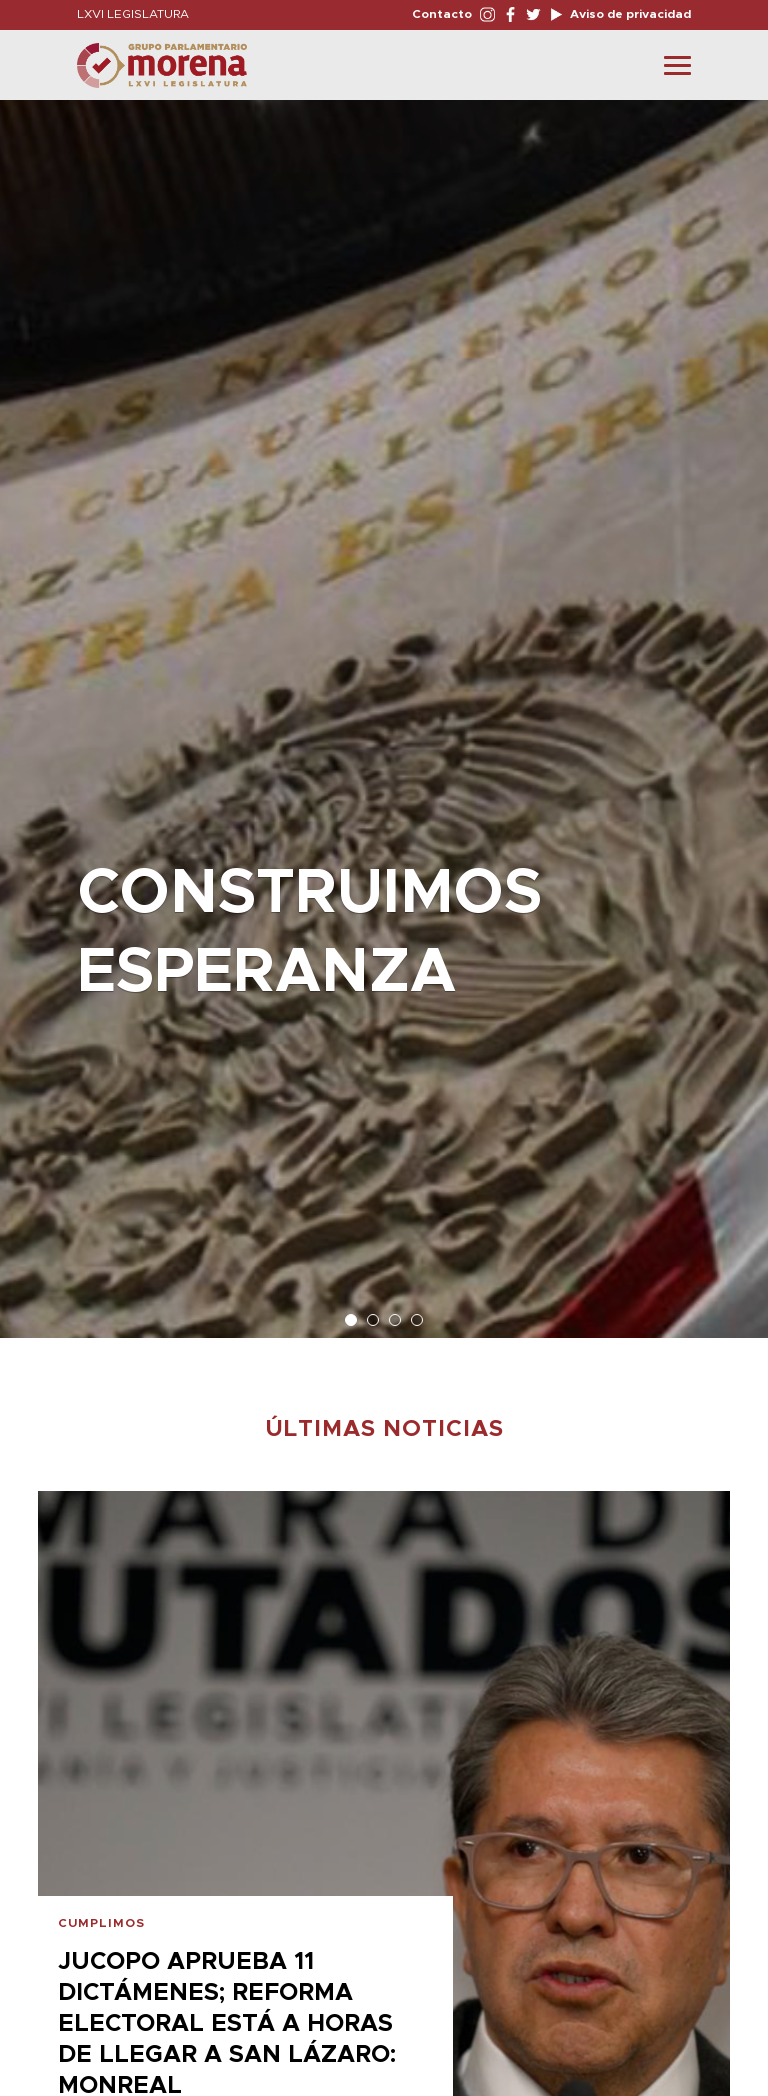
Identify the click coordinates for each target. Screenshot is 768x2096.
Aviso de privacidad (629, 14)
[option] (384, 709)
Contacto (442, 14)
